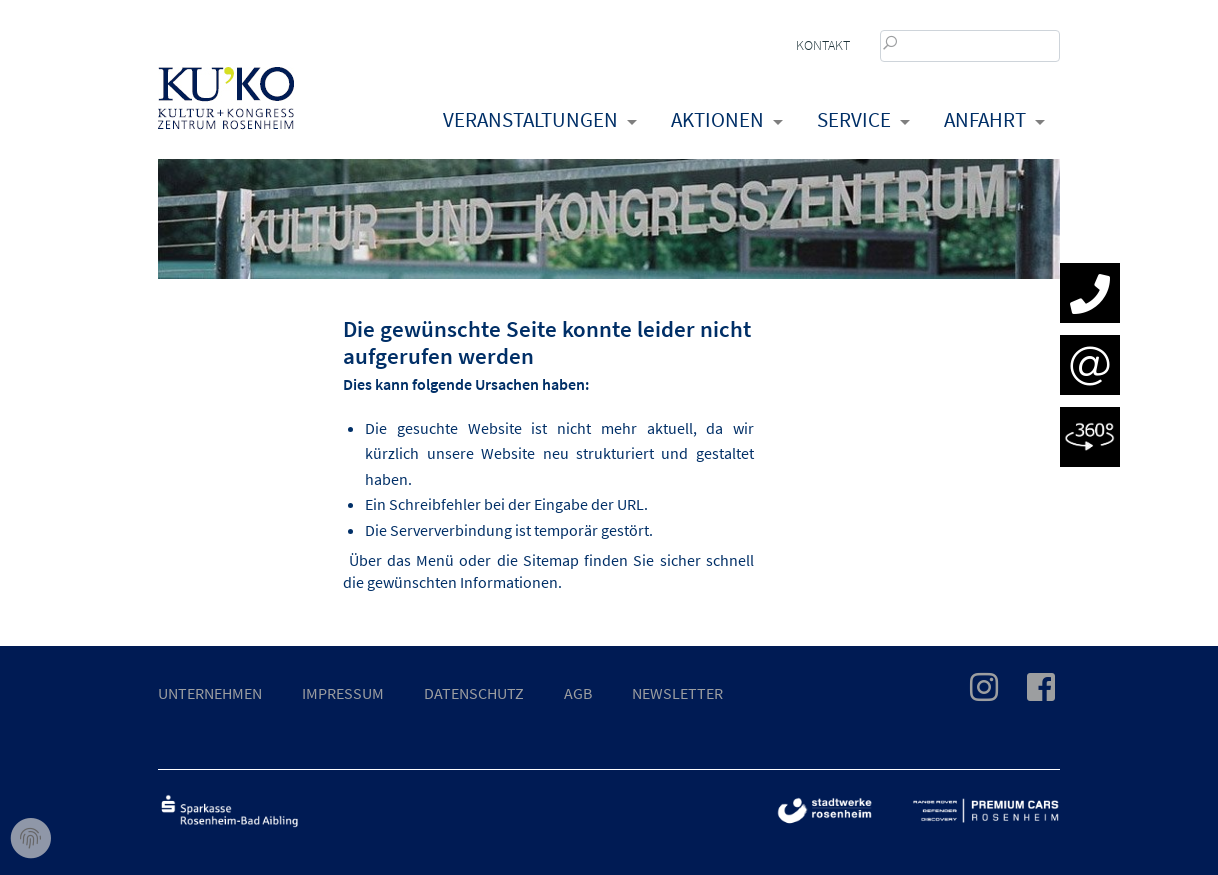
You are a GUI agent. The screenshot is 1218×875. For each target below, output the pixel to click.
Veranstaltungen (530, 119)
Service (854, 119)
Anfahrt (985, 119)
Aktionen (717, 119)
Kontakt (823, 45)
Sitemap (551, 560)
